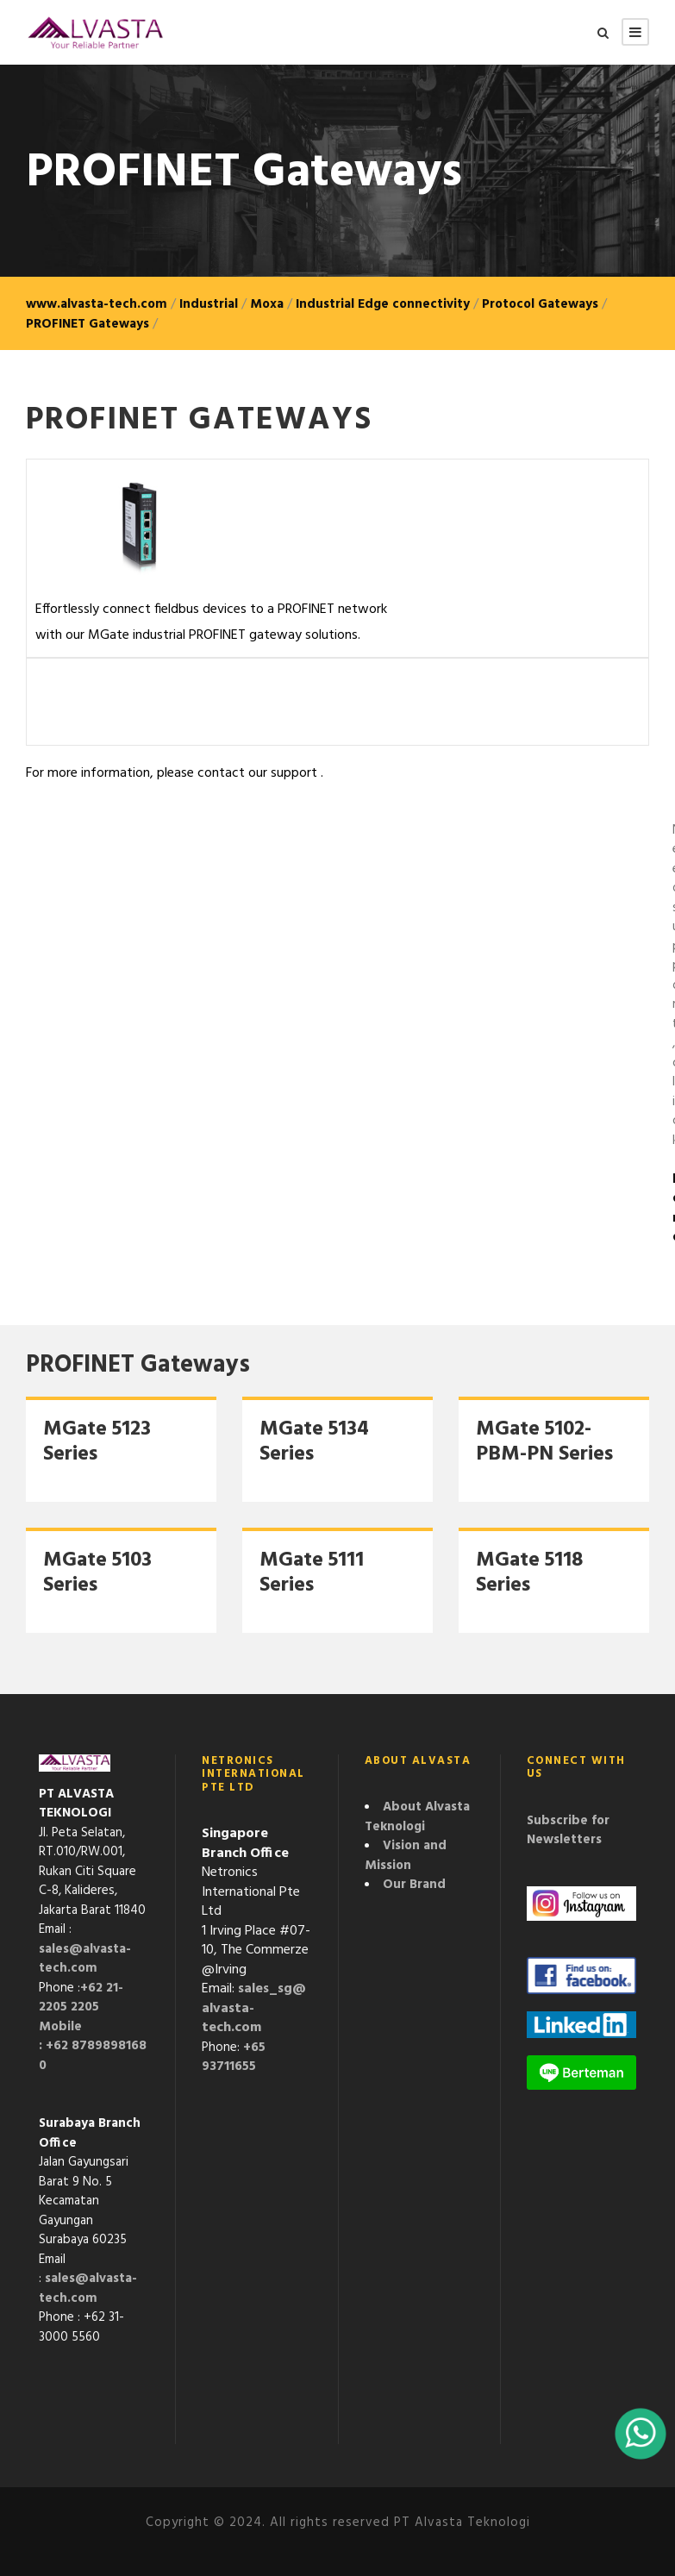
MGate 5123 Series (97, 1442)
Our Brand (414, 1884)
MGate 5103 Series (97, 1573)
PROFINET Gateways (87, 324)
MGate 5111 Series (311, 1573)
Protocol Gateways (540, 304)
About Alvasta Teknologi (417, 1817)
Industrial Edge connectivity (383, 304)
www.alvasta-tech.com (96, 304)
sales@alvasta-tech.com (85, 1959)
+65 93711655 (234, 2057)
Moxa (267, 304)
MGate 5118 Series (529, 1573)
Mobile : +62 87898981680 (93, 2046)
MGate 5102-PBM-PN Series (544, 1442)
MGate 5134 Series (314, 1442)
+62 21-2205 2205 (81, 1998)
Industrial (208, 304)
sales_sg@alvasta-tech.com (254, 2008)
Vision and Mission (406, 1855)
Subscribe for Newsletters (568, 1830)
